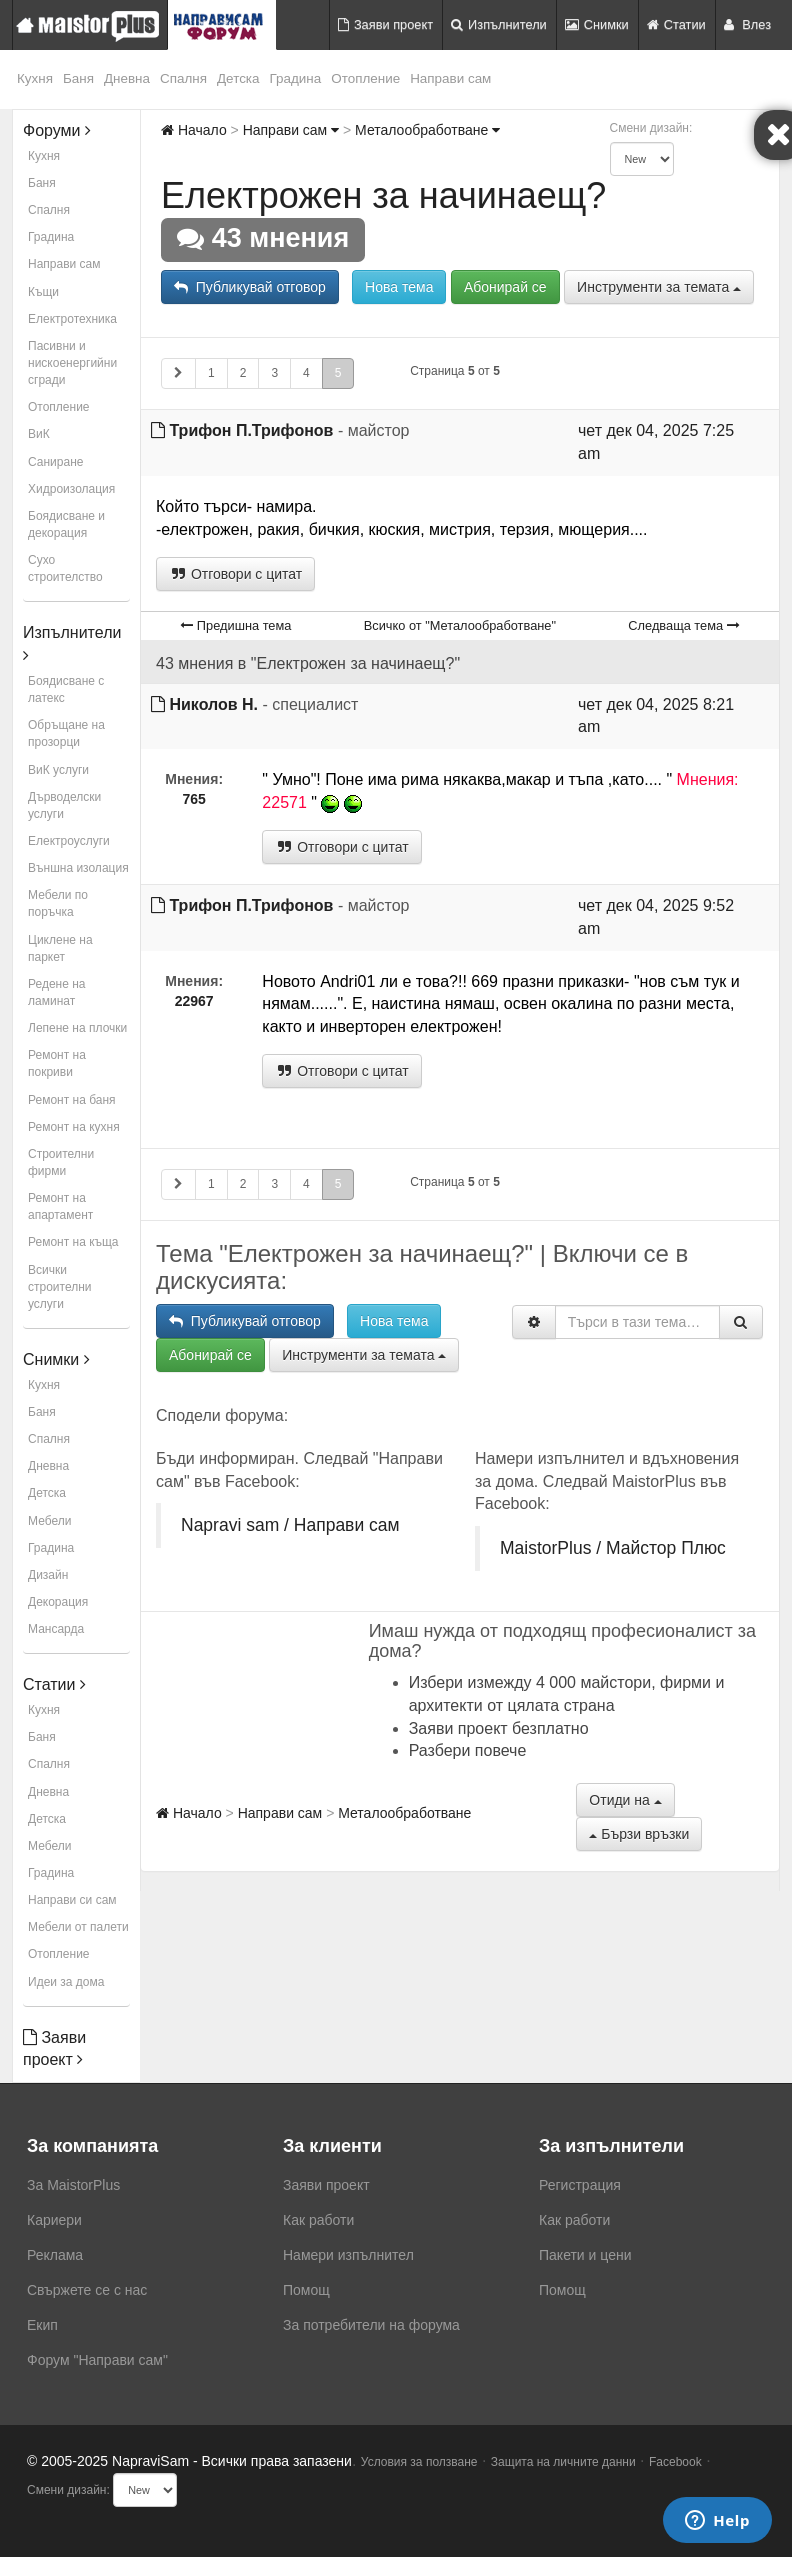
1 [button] (211, 373)
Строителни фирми (61, 1162)
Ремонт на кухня (74, 1127)
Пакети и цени (585, 2255)
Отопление (365, 78)
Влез (747, 24)
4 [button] (306, 373)
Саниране (55, 462)
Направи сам (450, 78)
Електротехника (72, 319)
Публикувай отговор (250, 287)
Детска (238, 78)
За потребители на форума (371, 2325)
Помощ (306, 2290)
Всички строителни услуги (60, 1287)
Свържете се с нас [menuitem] (87, 2290)
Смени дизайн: (651, 128)
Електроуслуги (69, 841)
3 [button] (274, 373)
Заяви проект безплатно (499, 1728)
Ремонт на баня (72, 1100)
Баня (78, 78)
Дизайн (48, 1575)
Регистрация (580, 2185)
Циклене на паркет (60, 948)
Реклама (55, 2255)
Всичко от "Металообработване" (460, 625)
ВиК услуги (58, 770)
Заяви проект (385, 24)
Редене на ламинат (57, 992)
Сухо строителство (65, 568)
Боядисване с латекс (66, 689)
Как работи (318, 2220)
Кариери (54, 2220)
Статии (676, 24)
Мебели (49, 1521)
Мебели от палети (78, 1927)
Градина (296, 78)
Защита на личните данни (563, 2462)
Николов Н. (213, 704)
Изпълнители (499, 24)
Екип (42, 2325)
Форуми (57, 130)
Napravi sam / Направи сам (290, 1525)
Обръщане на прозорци (66, 733)
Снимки (597, 24)
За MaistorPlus (73, 2185)
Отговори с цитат (235, 574)
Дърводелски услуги (64, 805)
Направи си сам (72, 1900)
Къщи (43, 292)
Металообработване (427, 130)
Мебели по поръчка (58, 903)
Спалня (183, 78)
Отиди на (625, 1800)
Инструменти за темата (659, 287)
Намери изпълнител (348, 2255)
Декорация (58, 1602)
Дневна (127, 78)
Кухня (35, 78)
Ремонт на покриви (57, 1063)
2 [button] (243, 373)
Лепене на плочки (77, 1028)
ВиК (39, 434)
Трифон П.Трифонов (251, 430)
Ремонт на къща (73, 1242)
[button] (178, 373)
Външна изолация (78, 868)
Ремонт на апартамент (60, 1206)
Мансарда (56, 1629)
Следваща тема (683, 625)
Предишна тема (235, 625)
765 (193, 799)
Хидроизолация (71, 489)
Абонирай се (505, 287)
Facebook (675, 2462)
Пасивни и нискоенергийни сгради (72, 363)
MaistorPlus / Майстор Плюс (613, 1548)
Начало (194, 130)
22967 (194, 1001)
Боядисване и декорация (66, 524)
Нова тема (399, 287)
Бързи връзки (639, 1834)
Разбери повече (468, 1750)
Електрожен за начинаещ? (383, 195)
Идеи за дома (66, 1982)
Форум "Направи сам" (97, 2360)
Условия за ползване (419, 2462)
